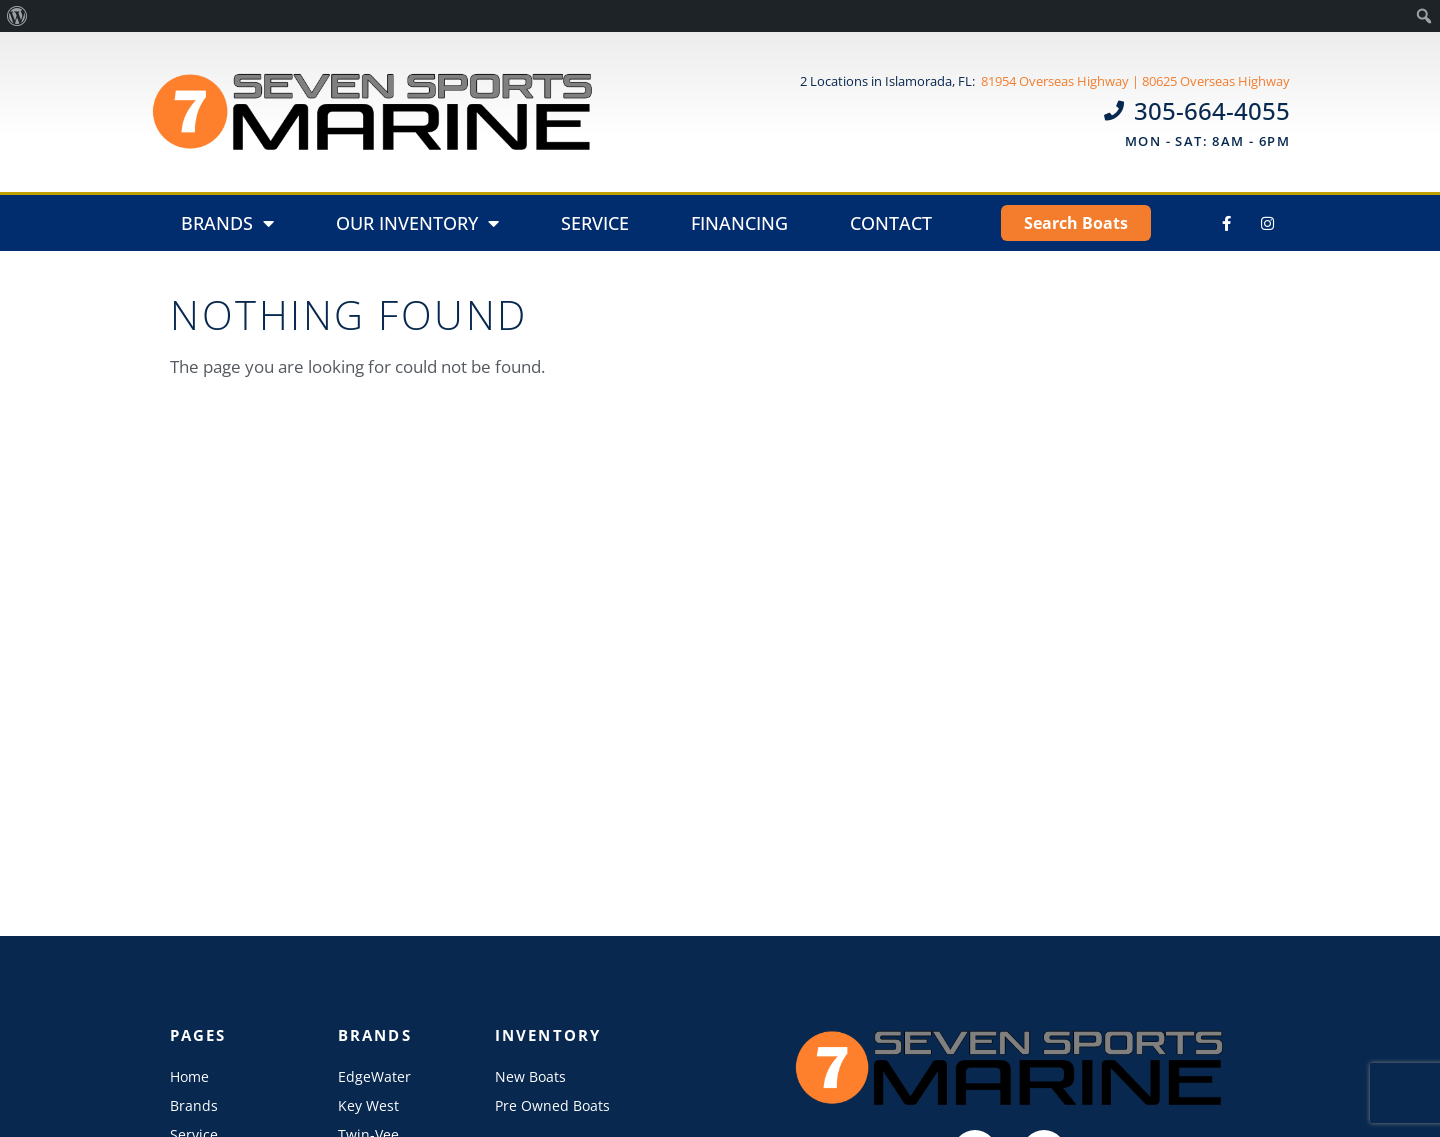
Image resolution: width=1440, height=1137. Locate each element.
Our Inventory (417, 223)
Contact (891, 223)
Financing (739, 223)
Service (595, 223)
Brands (227, 223)
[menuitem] (17, 16)
